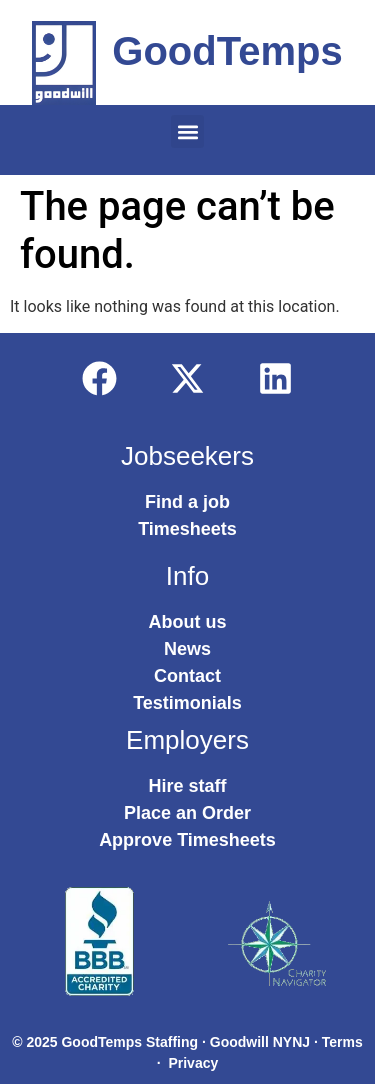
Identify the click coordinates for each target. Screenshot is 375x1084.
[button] (187, 131)
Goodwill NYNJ (260, 1042)
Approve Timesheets (187, 840)
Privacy (193, 1063)
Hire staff (187, 786)
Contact (187, 676)
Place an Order (187, 813)
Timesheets (187, 529)
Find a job (187, 502)
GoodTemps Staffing (129, 1042)
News (187, 649)
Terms (342, 1042)
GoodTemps (227, 51)
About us (188, 622)
